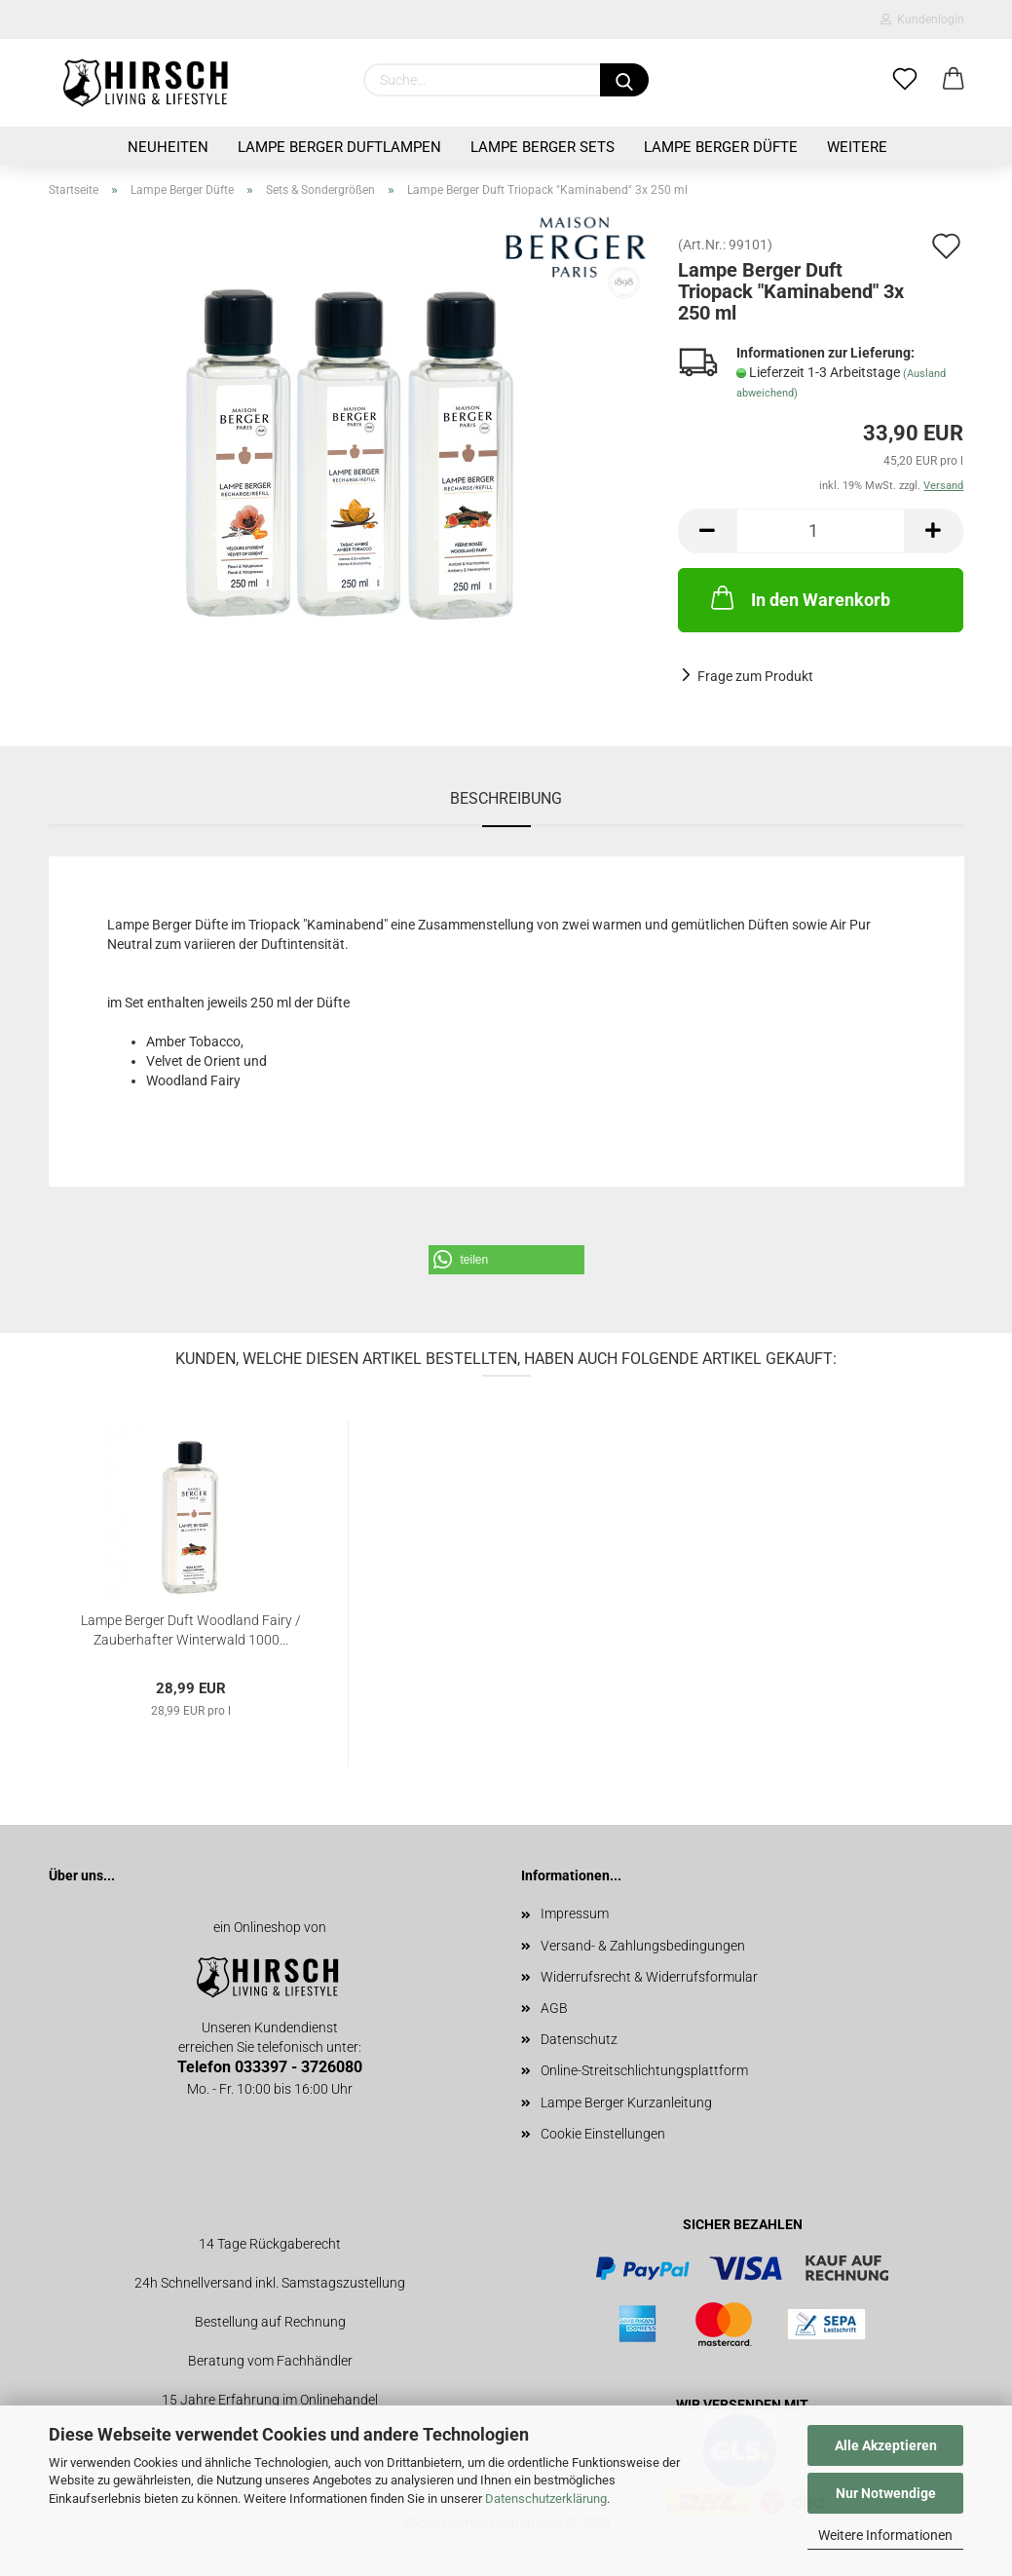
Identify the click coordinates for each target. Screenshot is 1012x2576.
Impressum (575, 1913)
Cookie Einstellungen (603, 2133)
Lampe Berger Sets (542, 147)
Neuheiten (168, 147)
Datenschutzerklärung (546, 2498)
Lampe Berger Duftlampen (339, 147)
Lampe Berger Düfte (721, 147)
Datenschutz (579, 2039)
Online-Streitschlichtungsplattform (644, 2070)
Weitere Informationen (885, 2535)
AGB (554, 2008)
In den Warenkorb (798, 597)
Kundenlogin (922, 19)
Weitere (857, 147)
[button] (506, 1259)
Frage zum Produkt (755, 676)
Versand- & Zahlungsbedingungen (643, 1945)
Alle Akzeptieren (886, 2445)
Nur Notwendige (886, 2493)
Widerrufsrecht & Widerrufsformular (649, 1977)
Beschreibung (506, 798)
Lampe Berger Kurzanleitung (626, 2102)
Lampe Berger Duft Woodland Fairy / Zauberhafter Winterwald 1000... (191, 1628)
